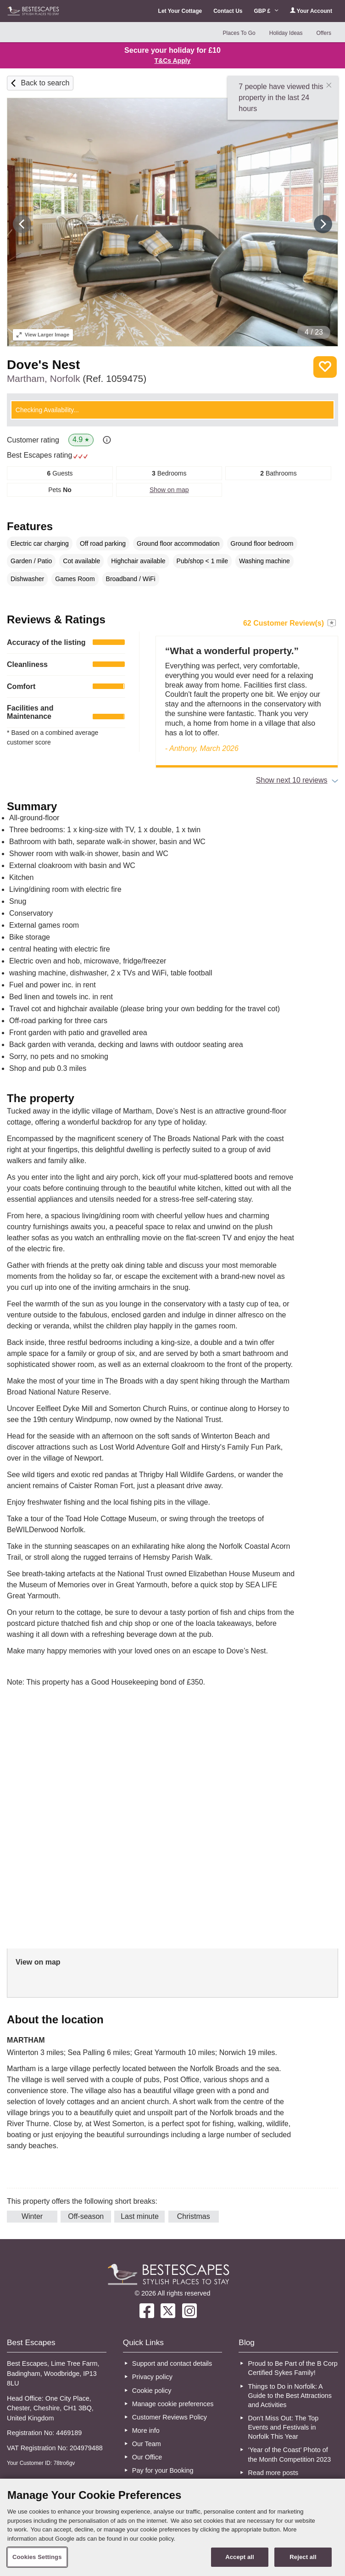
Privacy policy (152, 2376)
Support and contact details (172, 2363)
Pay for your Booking (163, 2470)
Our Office (147, 2457)
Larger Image (43, 334)
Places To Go (239, 33)
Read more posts (273, 2472)
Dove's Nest (43, 365)
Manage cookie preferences (173, 2404)
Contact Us (227, 11)
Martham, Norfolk (76, 378)
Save (325, 367)
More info (146, 2430)
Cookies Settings (37, 2557)
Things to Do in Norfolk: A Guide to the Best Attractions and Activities (290, 2395)
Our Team (146, 2443)
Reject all (302, 2557)
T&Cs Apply (173, 60)
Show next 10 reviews (292, 780)
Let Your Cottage (180, 11)
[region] (172, 2527)
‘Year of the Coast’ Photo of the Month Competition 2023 (289, 2454)
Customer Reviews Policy (169, 2417)
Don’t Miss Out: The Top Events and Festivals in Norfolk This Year (283, 2427)
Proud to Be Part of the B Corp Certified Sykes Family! (293, 2368)
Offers (323, 33)
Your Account (311, 10)
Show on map (169, 489)
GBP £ (266, 11)
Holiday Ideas (286, 33)
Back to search (45, 83)
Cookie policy (152, 2390)
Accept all (239, 2557)
